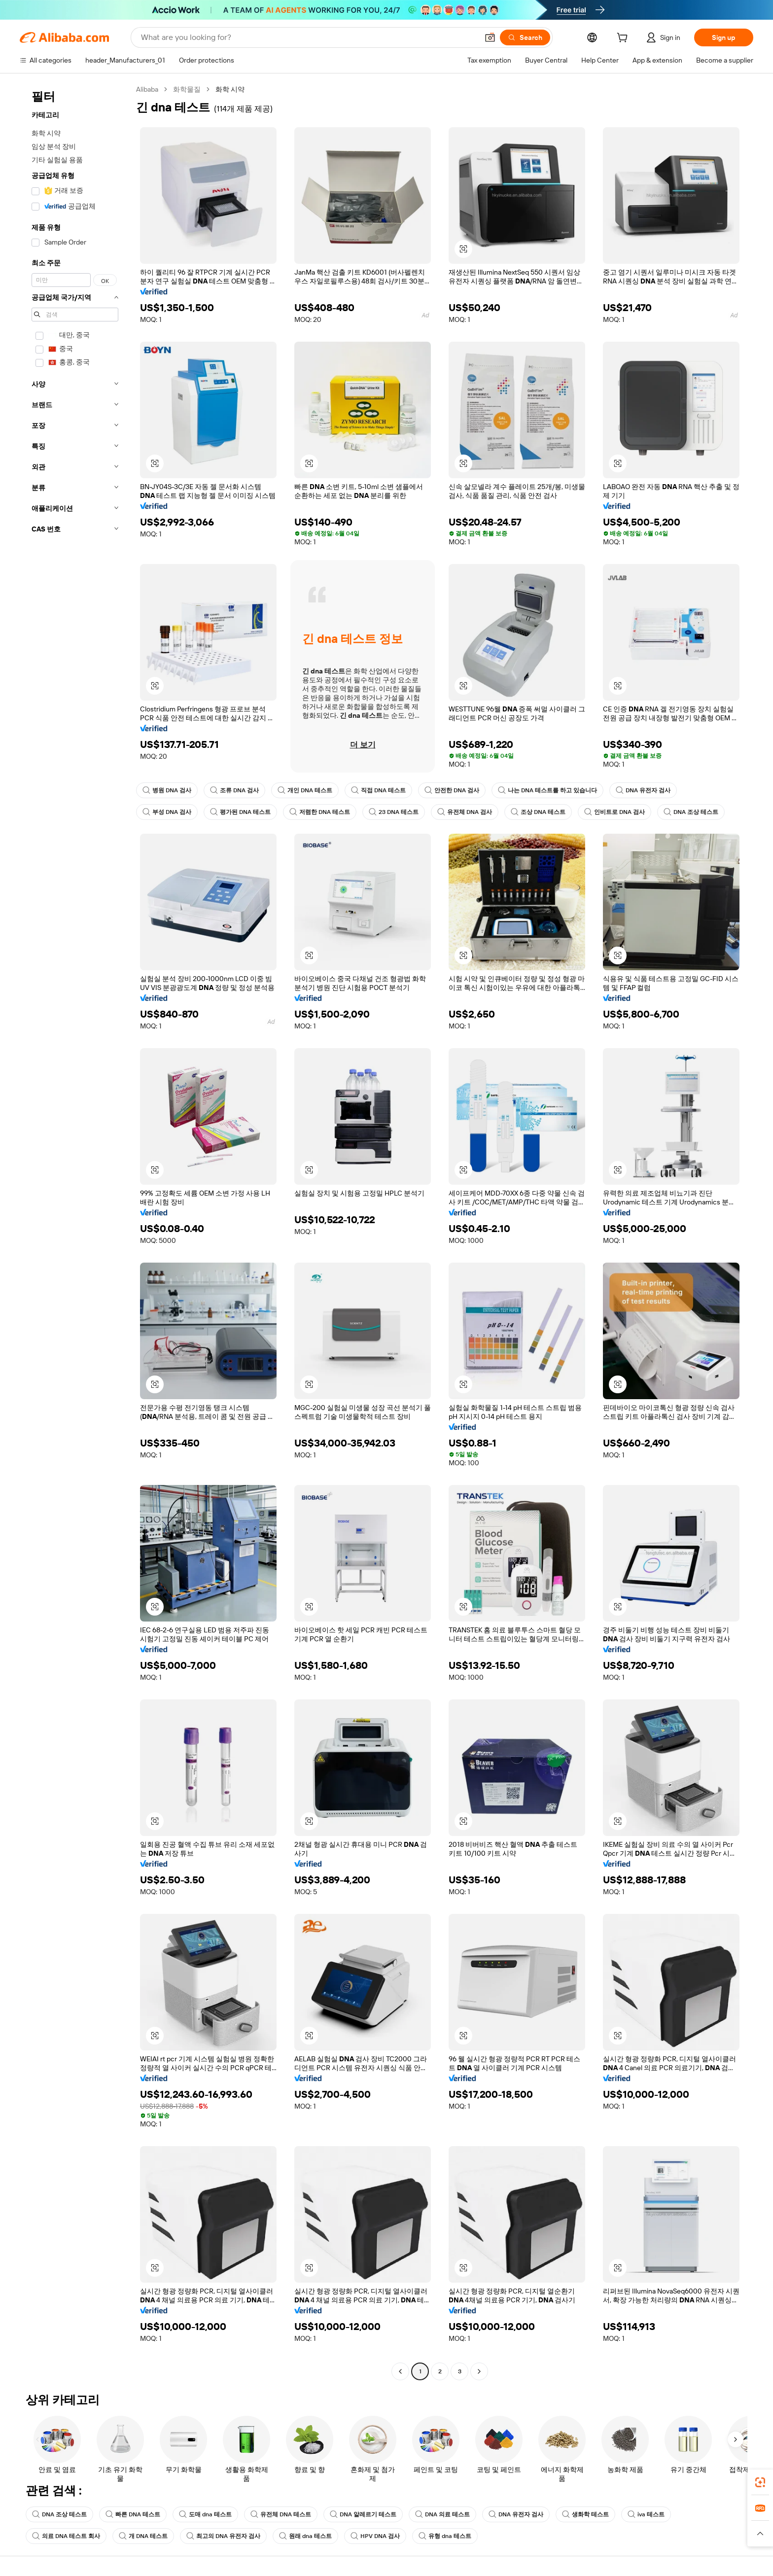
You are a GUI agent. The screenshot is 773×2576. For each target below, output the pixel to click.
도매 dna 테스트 (205, 2514)
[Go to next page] (479, 2371)
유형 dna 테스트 (445, 2536)
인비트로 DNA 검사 (614, 812)
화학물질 (187, 89)
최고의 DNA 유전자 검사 (223, 2536)
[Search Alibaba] (308, 37)
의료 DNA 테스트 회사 (66, 2536)
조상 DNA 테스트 (538, 812)
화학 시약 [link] (230, 89)
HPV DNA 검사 (375, 2536)
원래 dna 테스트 (305, 2536)
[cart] (624, 39)
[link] (760, 2482)
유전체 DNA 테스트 (280, 2514)
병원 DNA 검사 (166, 790)
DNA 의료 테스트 (442, 2514)
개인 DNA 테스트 (305, 790)
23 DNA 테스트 (394, 812)
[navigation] (75, 1231)
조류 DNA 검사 (234, 790)
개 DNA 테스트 (143, 2536)
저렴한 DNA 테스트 (319, 812)
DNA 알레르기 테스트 (363, 2514)
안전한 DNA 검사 (451, 790)
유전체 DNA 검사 (464, 812)
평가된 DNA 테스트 (240, 812)
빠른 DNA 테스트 (132, 2514)
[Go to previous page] (400, 2371)
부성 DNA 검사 (166, 812)
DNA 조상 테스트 (691, 812)
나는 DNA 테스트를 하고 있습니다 (547, 790)
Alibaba (147, 89)
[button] (490, 37)
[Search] (525, 37)
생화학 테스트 (585, 2514)
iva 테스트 (646, 2514)
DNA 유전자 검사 (643, 790)
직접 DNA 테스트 (378, 790)
